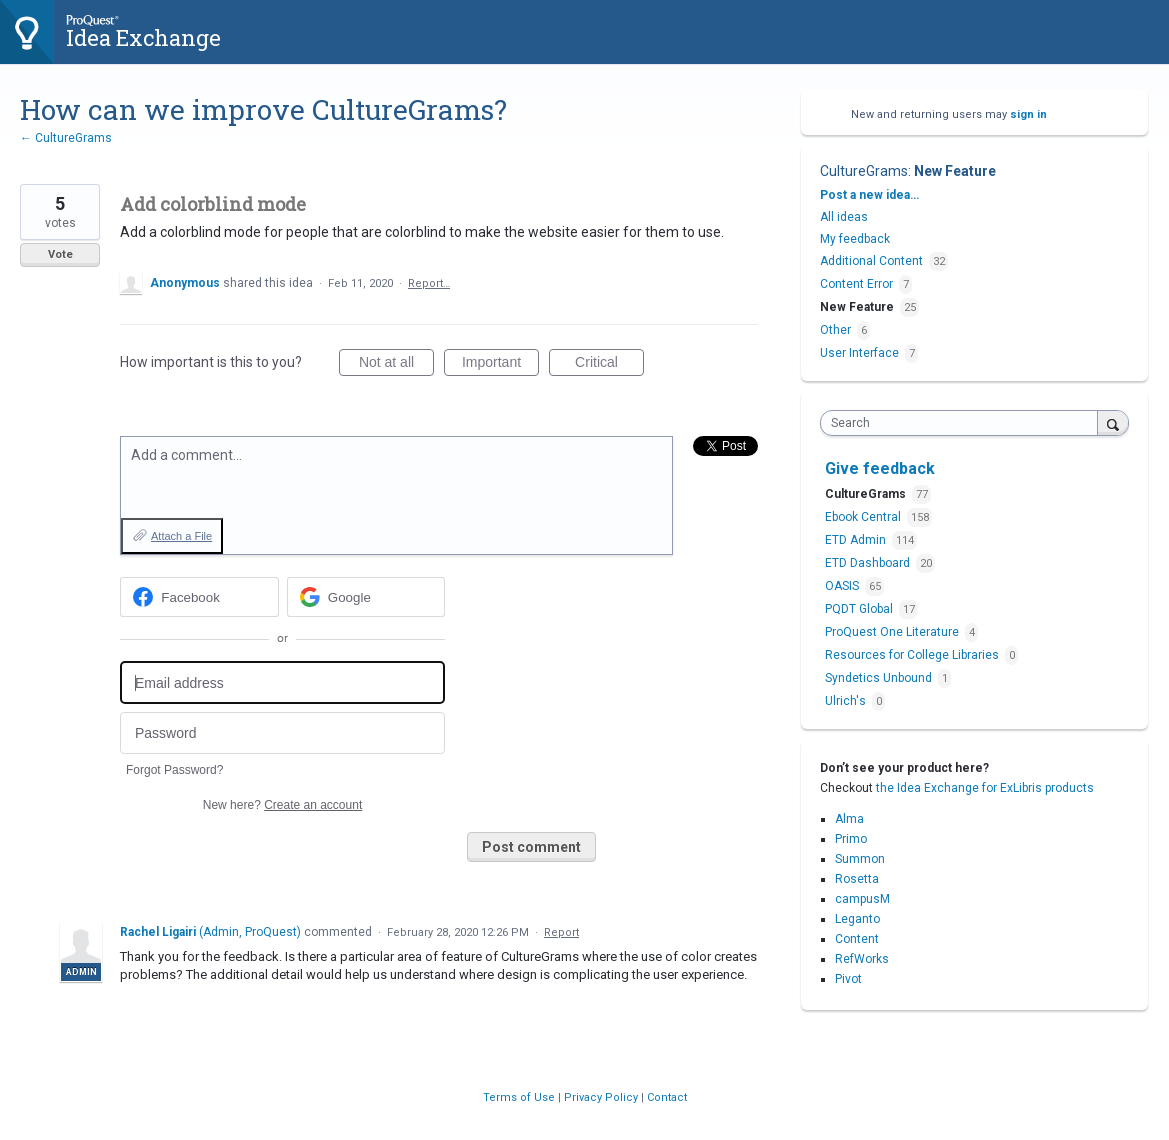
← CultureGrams (66, 138)
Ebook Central (864, 517)
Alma (849, 819)
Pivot (848, 979)
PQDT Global (860, 609)
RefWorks (862, 959)
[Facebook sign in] (199, 597)
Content (857, 939)
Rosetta (857, 879)
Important (500, 365)
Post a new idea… (869, 195)
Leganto (857, 919)
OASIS (843, 586)
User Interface (859, 353)
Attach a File (181, 536)
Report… (429, 283)
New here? (282, 805)
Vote (60, 254)
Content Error (856, 284)
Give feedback (880, 468)
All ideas (844, 217)
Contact (667, 1097)
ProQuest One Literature (893, 632)
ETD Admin (857, 540)
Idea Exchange (143, 37)
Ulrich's (847, 701)
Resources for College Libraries (913, 655)
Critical (609, 365)
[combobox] (963, 423)
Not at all (396, 365)
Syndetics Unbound (880, 678)
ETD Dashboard (869, 563)
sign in (1028, 114)
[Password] (282, 733)
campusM (862, 899)
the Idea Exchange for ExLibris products (985, 788)
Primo (851, 839)
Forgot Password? (174, 770)
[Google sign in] (366, 597)
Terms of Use (520, 1097)
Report (561, 932)
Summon (860, 859)
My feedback (855, 239)
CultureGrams (864, 171)
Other (835, 330)
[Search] (1113, 422)
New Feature (955, 171)
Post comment (531, 847)
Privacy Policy (602, 1097)
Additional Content (871, 261)
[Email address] (282, 682)
